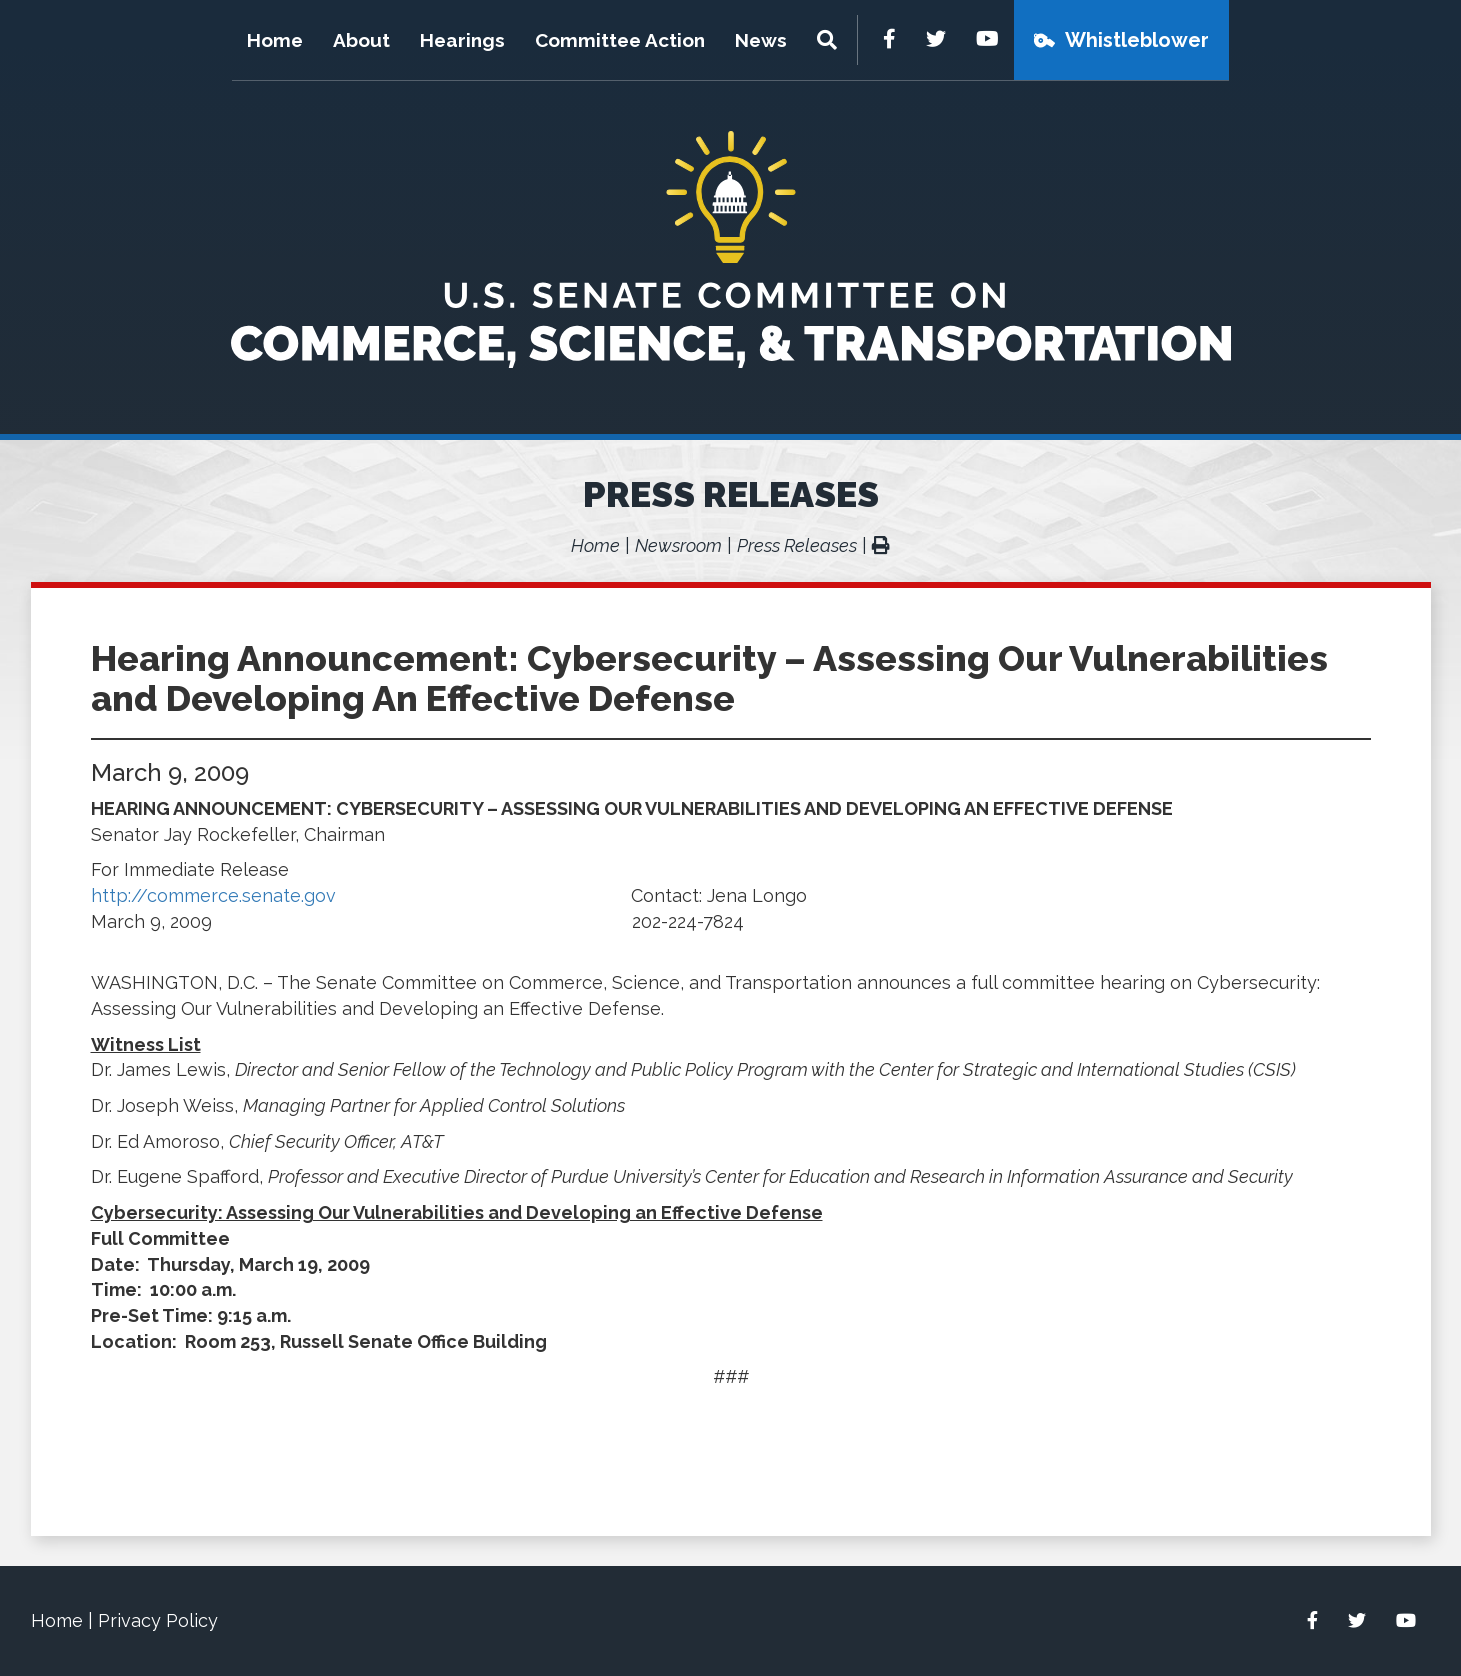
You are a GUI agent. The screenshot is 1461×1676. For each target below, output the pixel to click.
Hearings (462, 40)
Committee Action (620, 40)
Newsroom (678, 545)
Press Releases (731, 494)
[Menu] (829, 40)
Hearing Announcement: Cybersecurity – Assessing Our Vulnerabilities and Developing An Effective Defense (709, 678)
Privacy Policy (158, 1620)
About (361, 40)
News (761, 40)
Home (275, 40)
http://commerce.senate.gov (213, 895)
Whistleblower (1137, 40)
